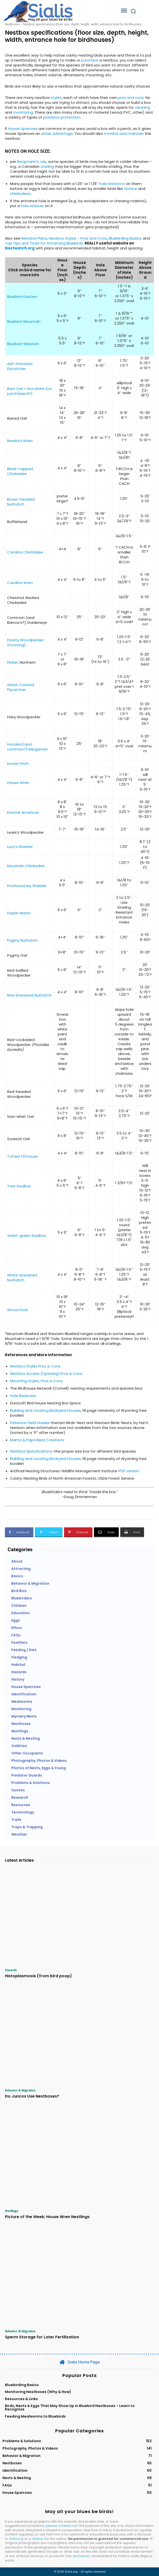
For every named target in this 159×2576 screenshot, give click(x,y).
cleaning (142, 107)
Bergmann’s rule (31, 161)
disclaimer (81, 2556)
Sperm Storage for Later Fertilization (42, 2337)
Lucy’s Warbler (20, 846)
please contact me (61, 2525)
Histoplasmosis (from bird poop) (38, 1976)
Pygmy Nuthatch (22, 940)
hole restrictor (112, 183)
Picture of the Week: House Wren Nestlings (47, 2217)
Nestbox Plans (34, 238)
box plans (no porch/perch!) (29, 391)
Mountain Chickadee (26, 865)
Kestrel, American (23, 812)
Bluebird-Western (23, 343)
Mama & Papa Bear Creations (37, 1439)
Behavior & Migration (20, 2090)
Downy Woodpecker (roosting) (25, 642)
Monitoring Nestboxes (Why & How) (38, 2391)
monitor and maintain (124, 133)
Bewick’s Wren (20, 440)
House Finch (18, 763)
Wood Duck (17, 1309)
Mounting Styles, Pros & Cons (36, 1380)
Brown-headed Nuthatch (21, 502)
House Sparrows (23, 128)
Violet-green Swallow (26, 1235)
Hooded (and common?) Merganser (27, 747)
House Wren (18, 782)
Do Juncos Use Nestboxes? (32, 2096)
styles (56, 97)
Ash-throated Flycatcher (19, 366)
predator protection (61, 117)
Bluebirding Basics (125, 238)
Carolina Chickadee (25, 552)
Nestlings (11, 2210)
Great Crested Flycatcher (20, 687)
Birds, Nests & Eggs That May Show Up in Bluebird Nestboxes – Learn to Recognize (70, 2407)
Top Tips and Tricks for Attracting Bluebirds (44, 243)
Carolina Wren (20, 582)
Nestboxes (12, 24)
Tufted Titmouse (22, 1156)
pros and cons (131, 97)
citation (38, 2538)
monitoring (23, 112)
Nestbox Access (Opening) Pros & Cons (46, 1373)
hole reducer (32, 205)
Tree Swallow (19, 1186)
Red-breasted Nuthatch (29, 995)
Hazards (11, 1970)
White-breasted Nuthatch (22, 1278)
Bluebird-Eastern (22, 296)
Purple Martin (19, 913)
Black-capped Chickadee (20, 471)
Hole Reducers (23, 1395)
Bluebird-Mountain (23, 321)
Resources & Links (21, 2398)
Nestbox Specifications (31, 1451)
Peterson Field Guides (30, 1422)
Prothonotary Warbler (27, 885)
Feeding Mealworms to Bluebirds (35, 2416)
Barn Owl (15, 388)
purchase (89, 60)
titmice (130, 188)
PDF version (129, 1470)
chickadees (20, 193)
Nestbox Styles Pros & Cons (35, 1366)
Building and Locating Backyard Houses (45, 1410)
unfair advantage (57, 133)
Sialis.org (16, 2538)
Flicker (12, 662)
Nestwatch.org (20, 248)
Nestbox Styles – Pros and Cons (78, 238)
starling (47, 166)
